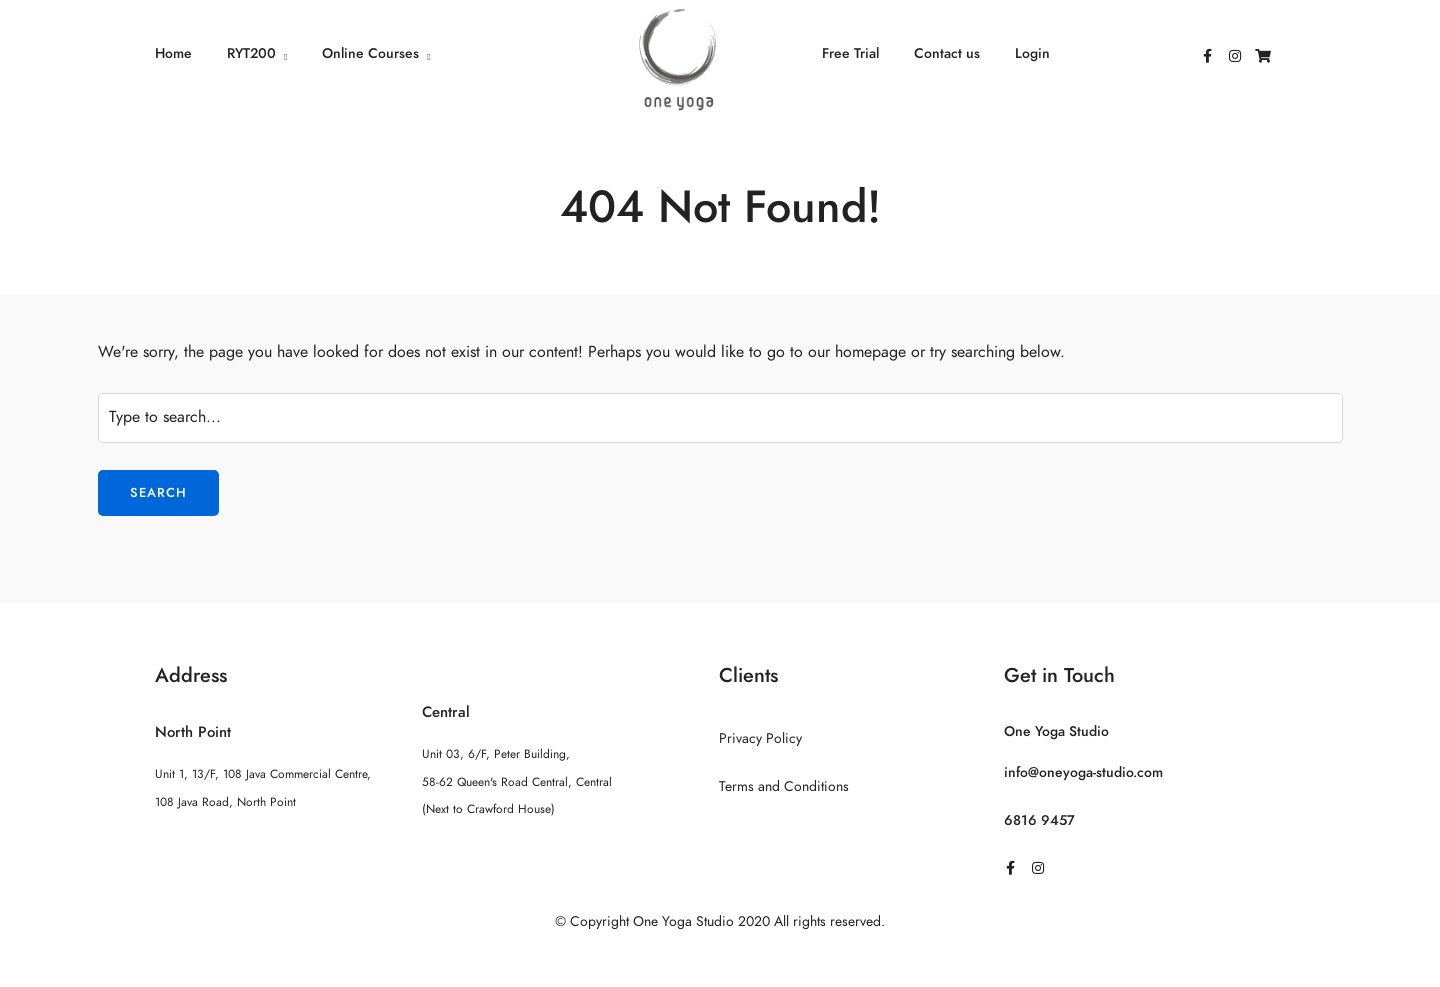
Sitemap (720, 961)
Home (173, 53)
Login (1032, 53)
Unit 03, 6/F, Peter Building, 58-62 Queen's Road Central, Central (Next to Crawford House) (517, 781)
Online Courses (370, 53)
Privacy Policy (760, 738)
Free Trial (850, 53)
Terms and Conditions (784, 786)
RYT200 (251, 53)
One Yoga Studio (1056, 731)
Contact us (947, 53)
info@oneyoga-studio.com (1083, 772)
